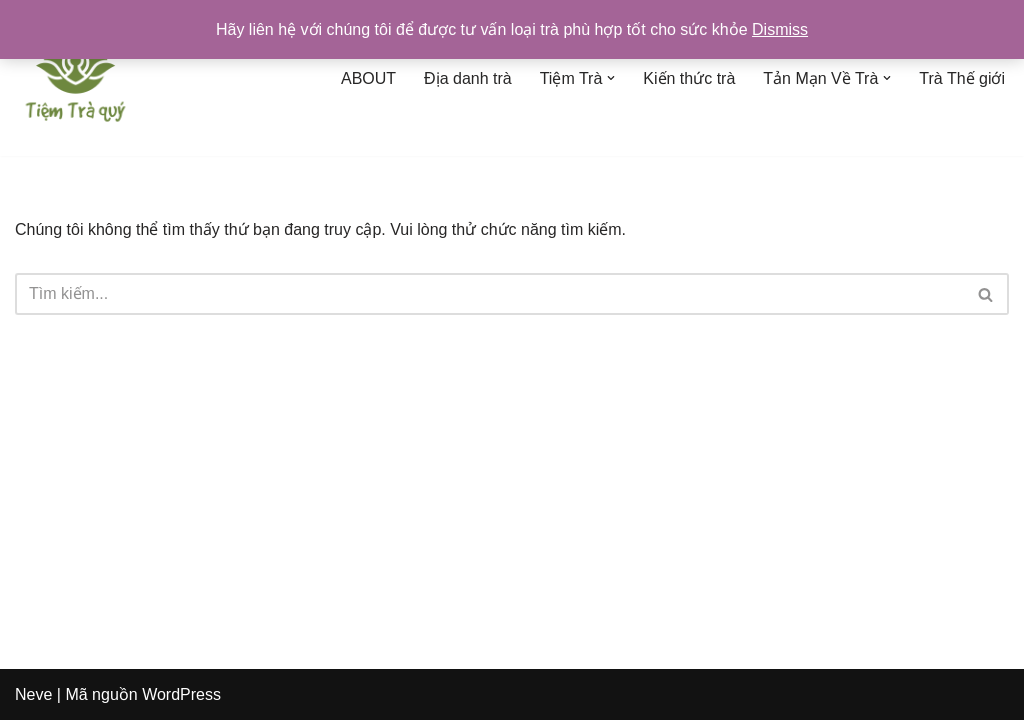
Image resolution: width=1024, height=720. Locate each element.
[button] (611, 78)
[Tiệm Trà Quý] (75, 78)
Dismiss (780, 29)
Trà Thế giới (962, 78)
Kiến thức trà (689, 78)
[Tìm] (489, 294)
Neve (33, 694)
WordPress (181, 694)
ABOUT (368, 78)
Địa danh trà (468, 78)
